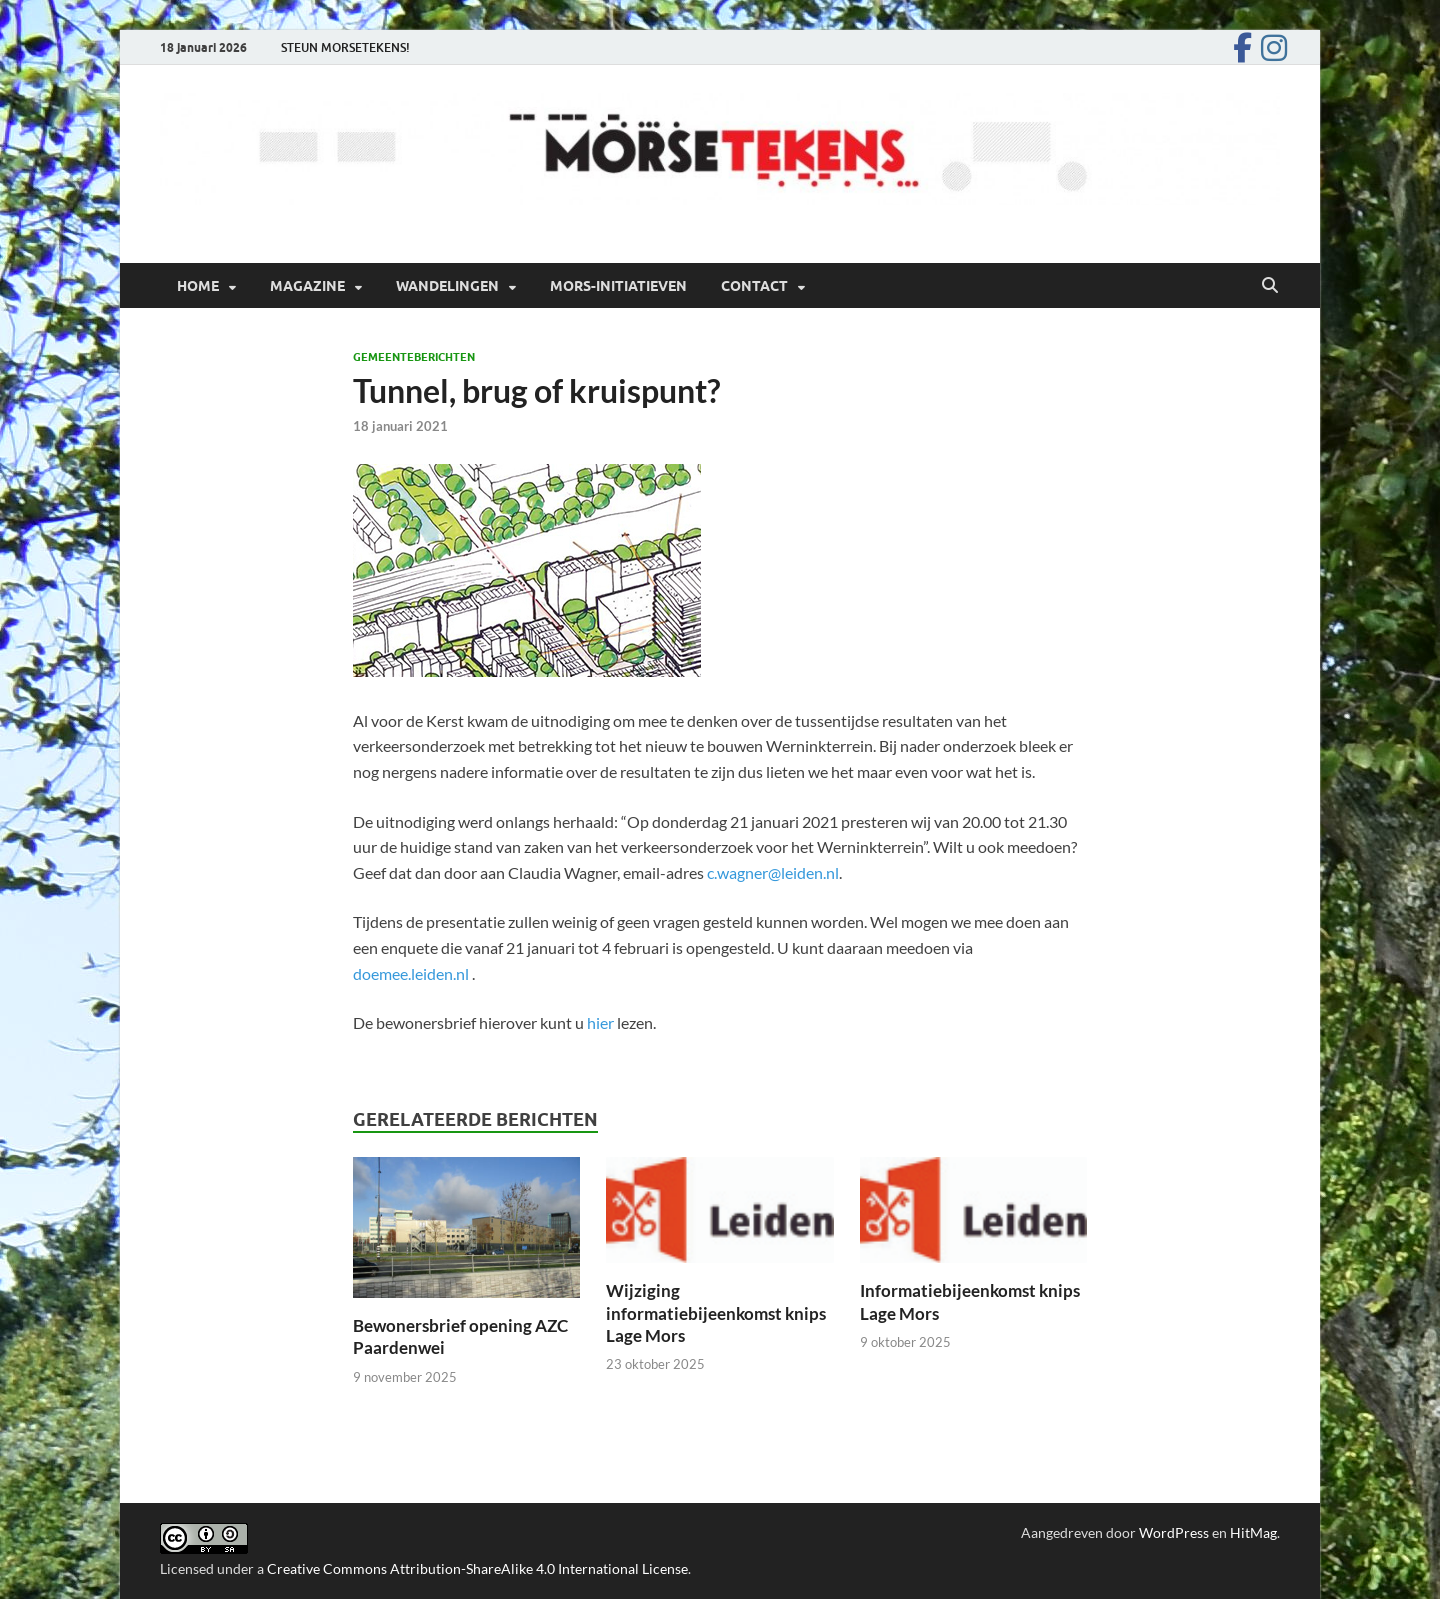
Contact (754, 286)
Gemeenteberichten (414, 357)
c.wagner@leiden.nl (773, 872)
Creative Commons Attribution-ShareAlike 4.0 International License (477, 1568)
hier (600, 1022)
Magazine (307, 286)
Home (198, 286)
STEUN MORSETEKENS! (345, 47)
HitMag (1253, 1532)
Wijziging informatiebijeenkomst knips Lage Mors (716, 1312)
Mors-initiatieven (618, 286)
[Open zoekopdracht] (1270, 286)
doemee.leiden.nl (411, 973)
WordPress (1174, 1532)
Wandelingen (447, 286)
